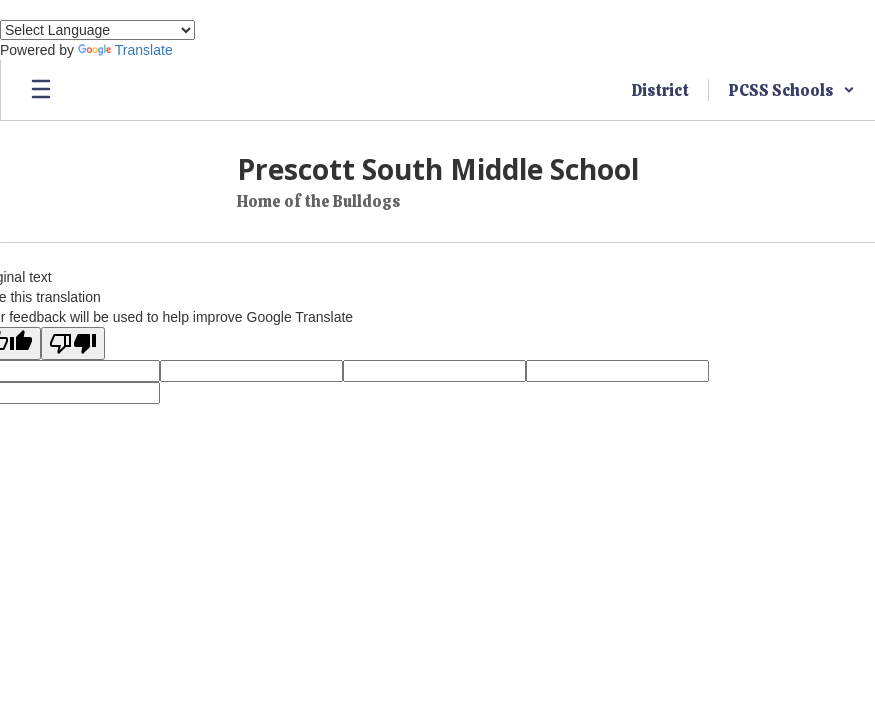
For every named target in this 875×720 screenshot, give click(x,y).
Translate (125, 50)
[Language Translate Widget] (97, 30)
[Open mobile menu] (41, 90)
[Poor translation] (73, 343)
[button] (792, 90)
